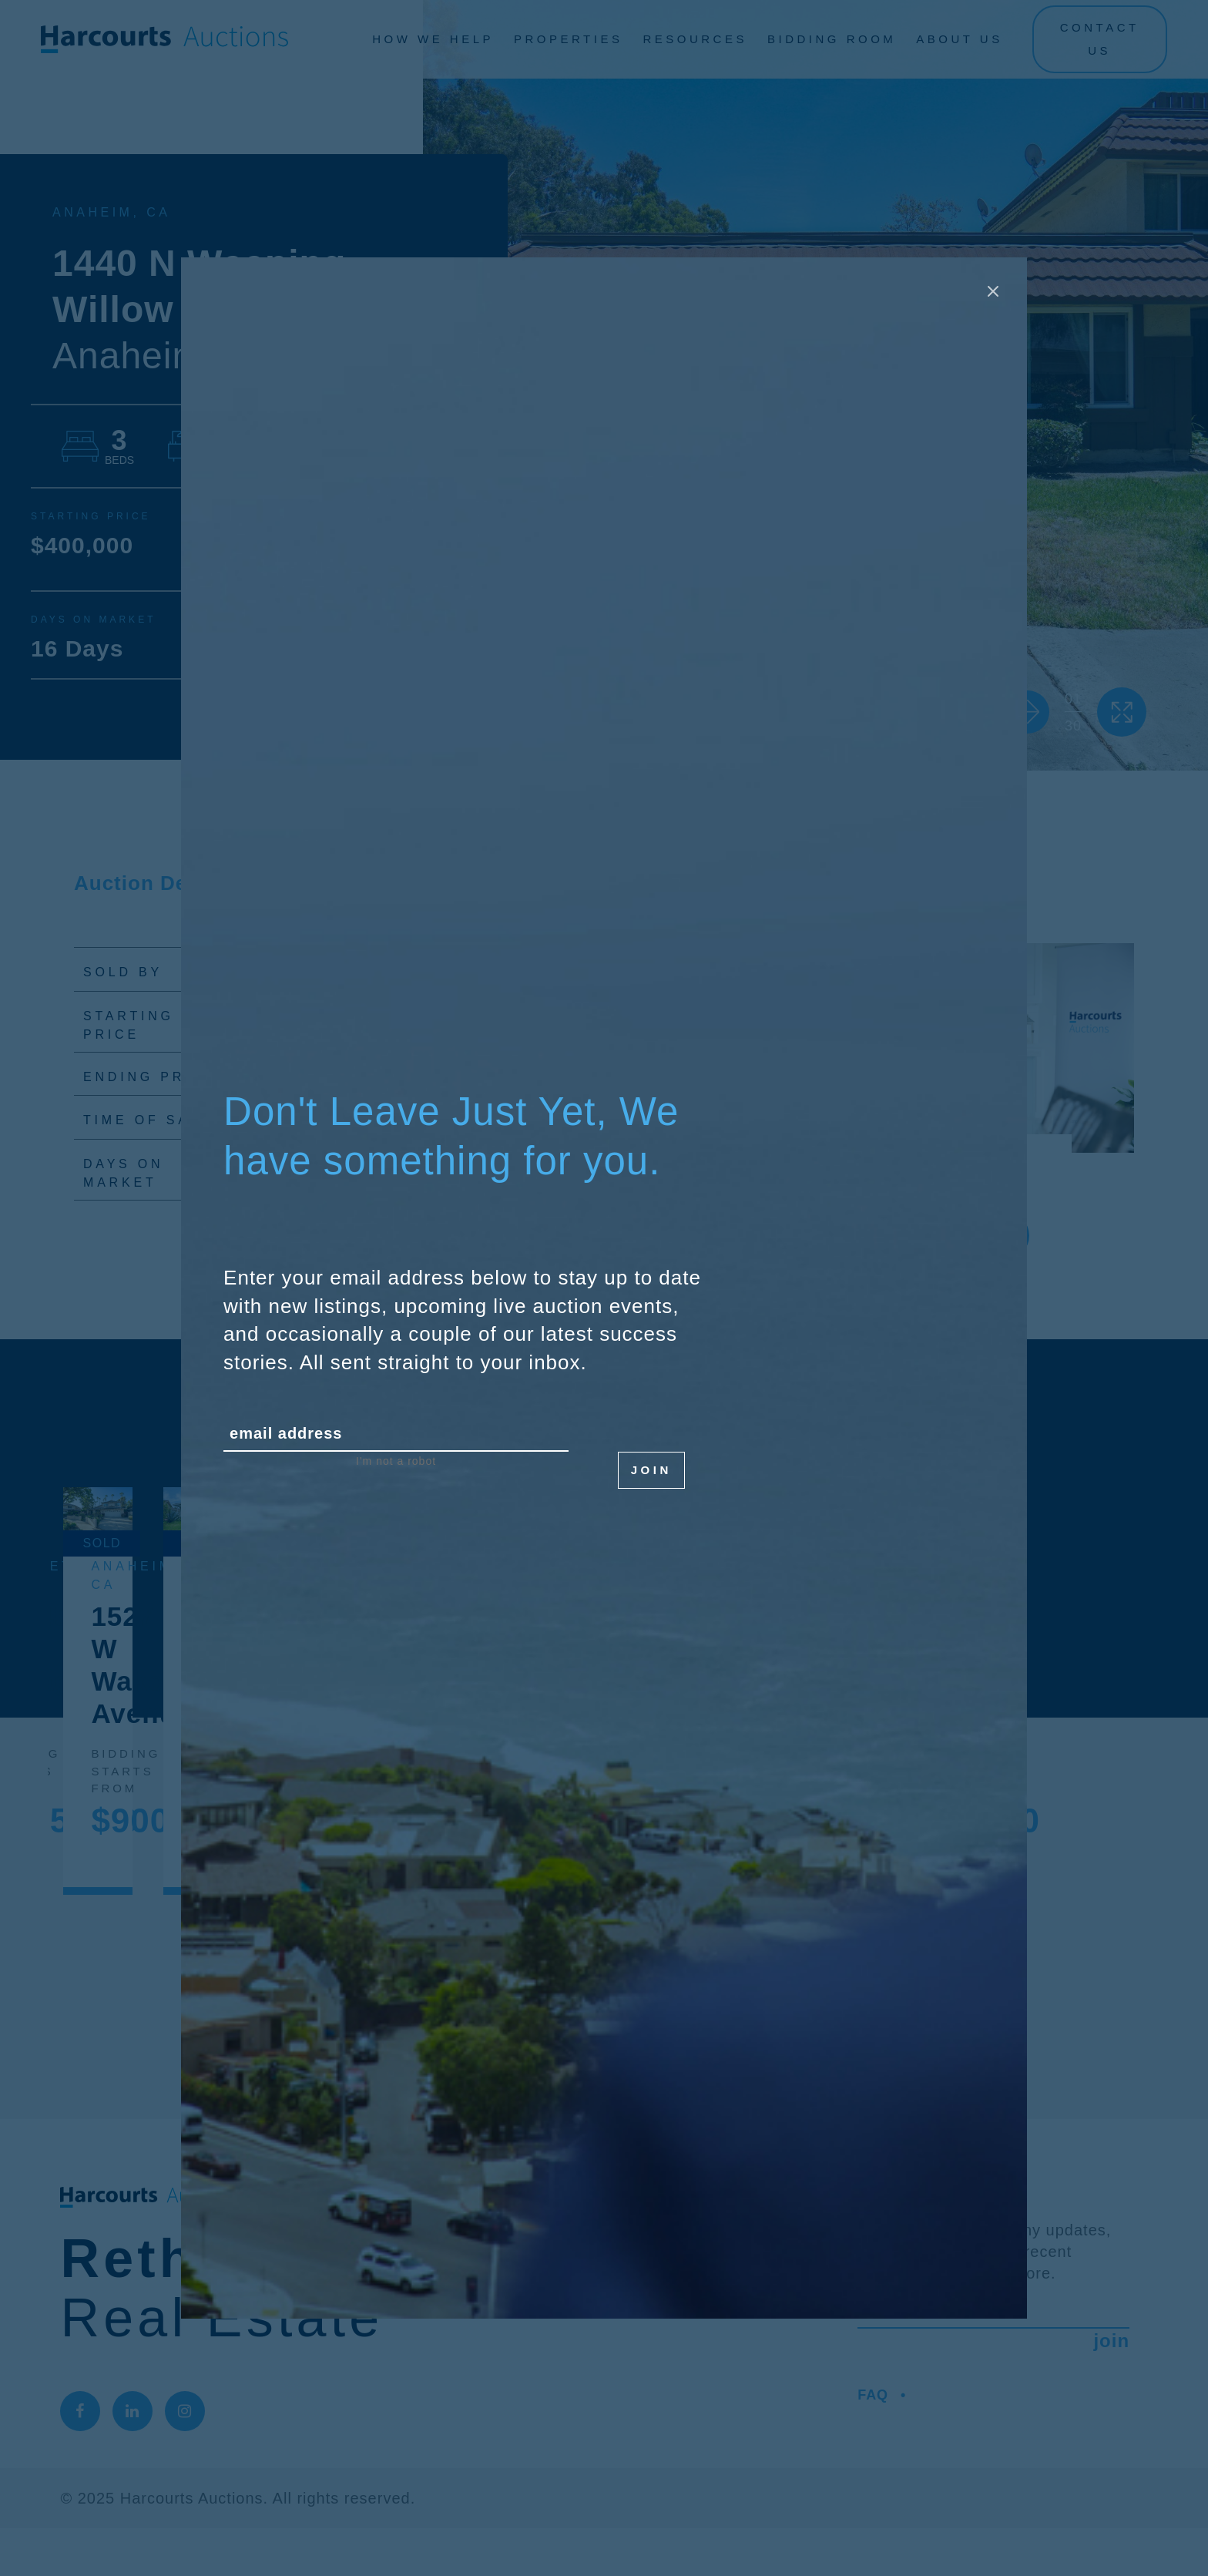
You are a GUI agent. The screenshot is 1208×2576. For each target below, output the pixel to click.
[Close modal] (993, 291)
